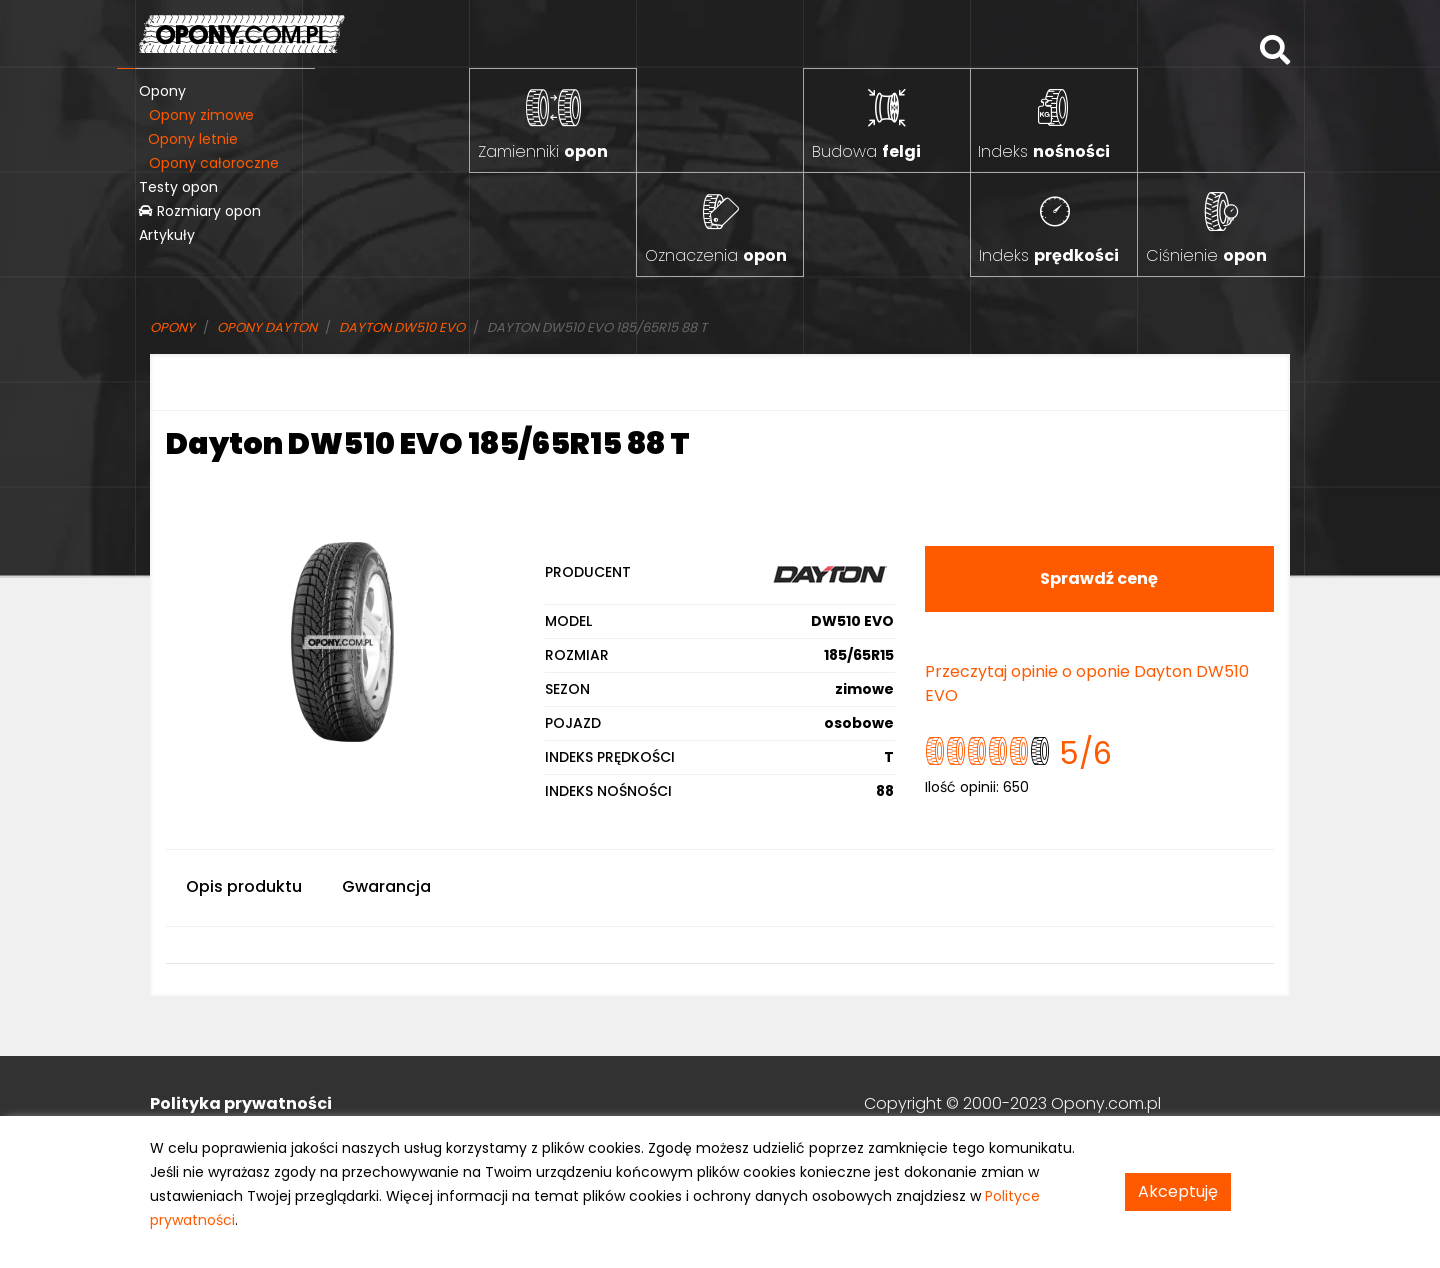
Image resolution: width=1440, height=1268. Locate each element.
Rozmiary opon (200, 211)
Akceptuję (1178, 1191)
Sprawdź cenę (1099, 578)
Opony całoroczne (214, 163)
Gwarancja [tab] (386, 886)
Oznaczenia (716, 255)
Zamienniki (543, 151)
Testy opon (178, 187)
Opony (162, 91)
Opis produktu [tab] (244, 886)
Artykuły (167, 235)
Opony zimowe (201, 115)
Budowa (866, 151)
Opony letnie (193, 139)
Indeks (1044, 151)
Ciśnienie (1206, 255)
